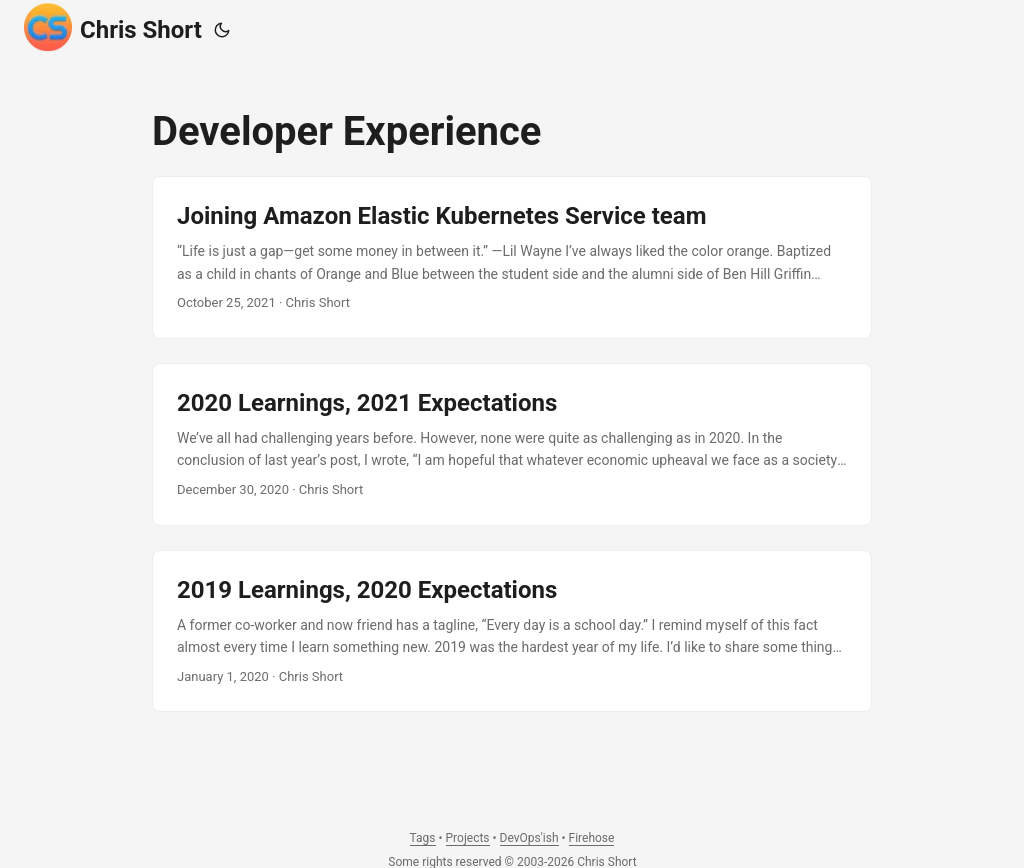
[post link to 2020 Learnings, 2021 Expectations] (512, 444)
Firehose (592, 838)
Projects (468, 838)
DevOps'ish (529, 838)
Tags (423, 838)
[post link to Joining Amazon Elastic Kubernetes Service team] (512, 257)
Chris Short (113, 27)
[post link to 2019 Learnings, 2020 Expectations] (512, 631)
